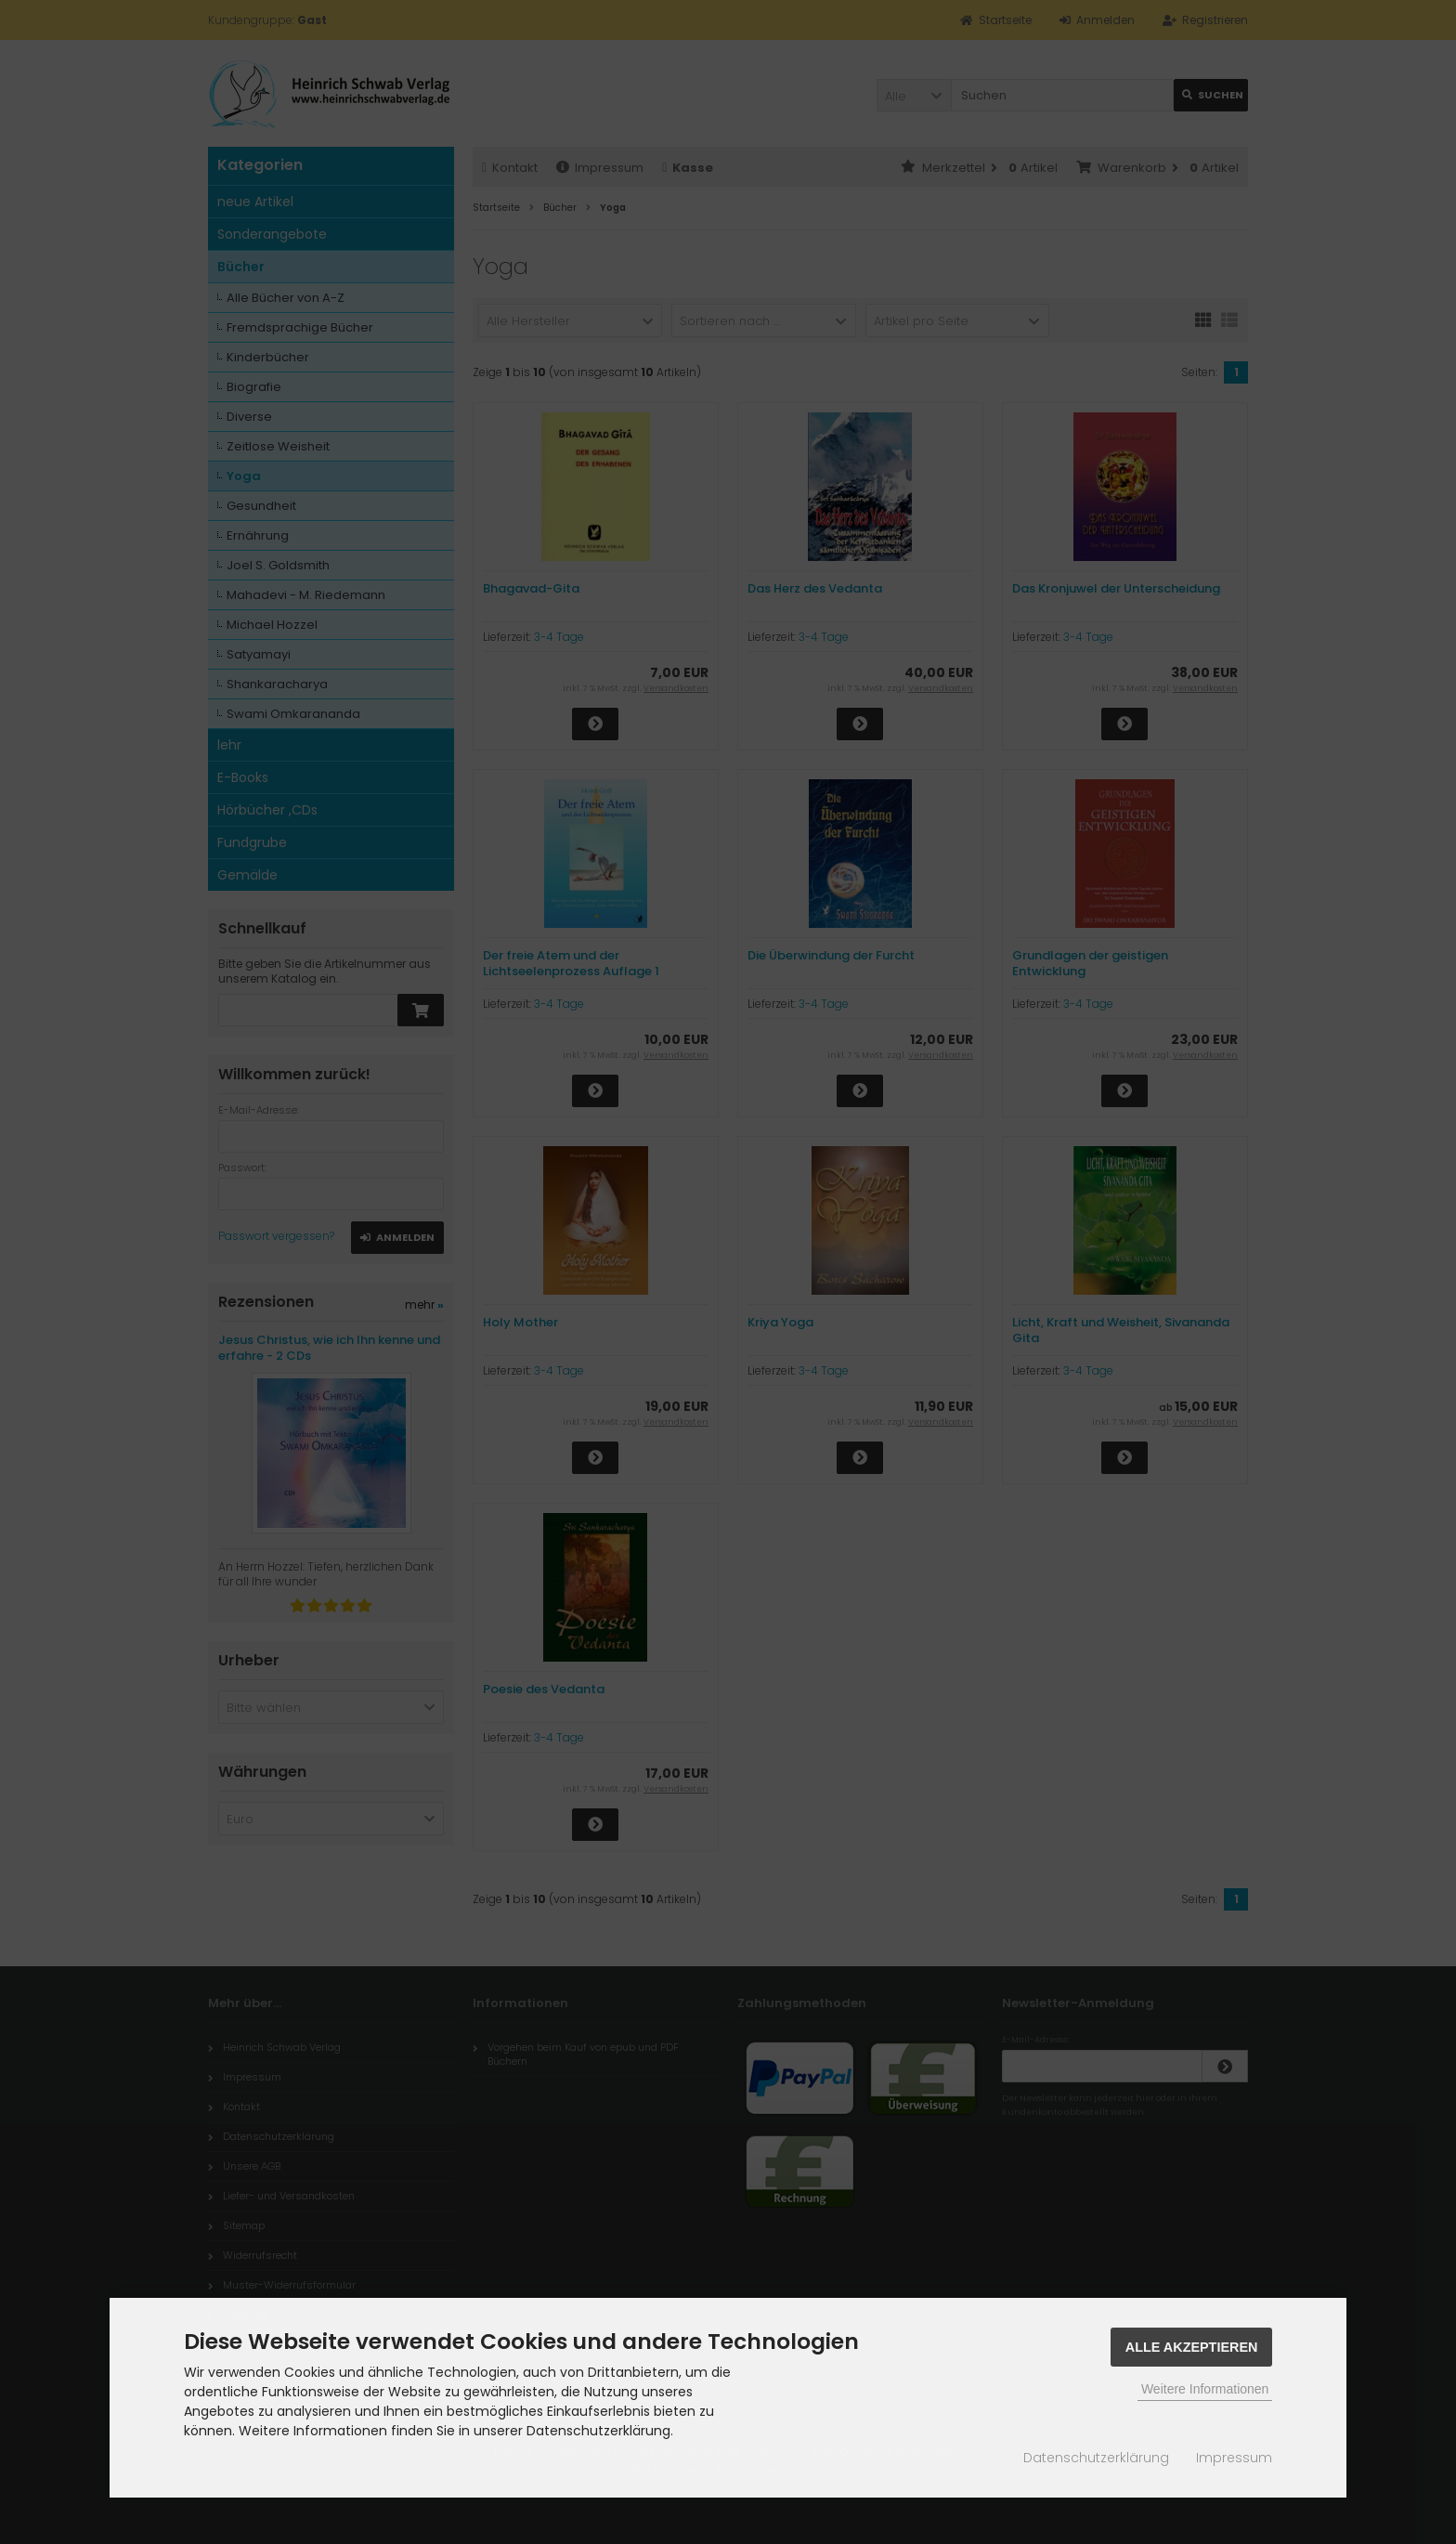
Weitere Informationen (1204, 2388)
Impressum (1234, 2457)
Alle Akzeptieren (1191, 2347)
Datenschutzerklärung (1096, 2457)
